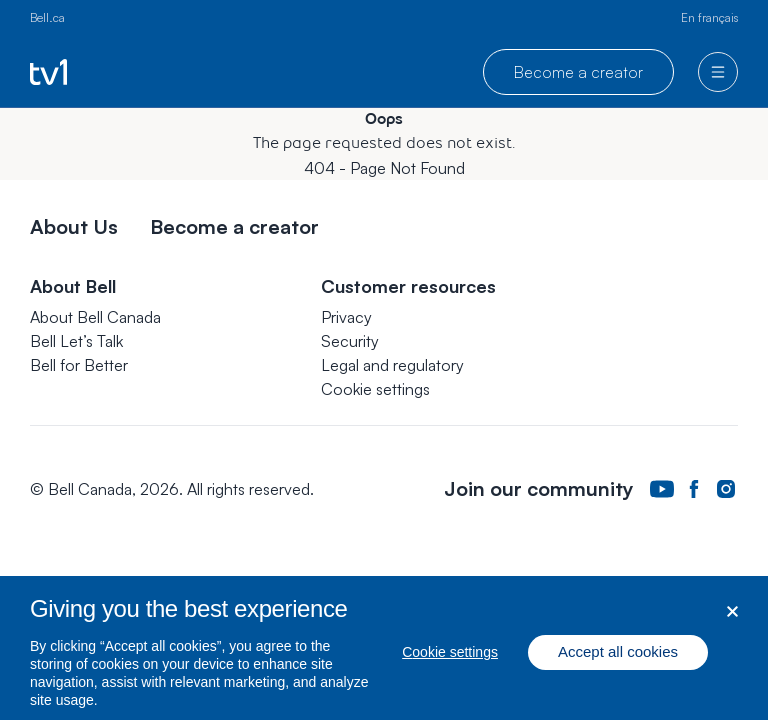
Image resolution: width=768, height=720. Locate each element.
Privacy (346, 317)
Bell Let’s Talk (76, 341)
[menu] (718, 72)
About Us (74, 226)
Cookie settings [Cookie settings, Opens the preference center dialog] (450, 659)
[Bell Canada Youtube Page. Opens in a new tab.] (662, 489)
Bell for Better (79, 365)
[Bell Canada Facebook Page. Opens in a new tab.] (694, 489)
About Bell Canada (95, 317)
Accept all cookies (618, 658)
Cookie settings (375, 389)
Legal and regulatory (392, 365)
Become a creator (578, 72)
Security (350, 341)
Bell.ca (47, 17)
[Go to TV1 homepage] (48, 72)
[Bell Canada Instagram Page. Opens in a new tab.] (726, 489)
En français (709, 17)
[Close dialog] (732, 617)
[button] (375, 389)
